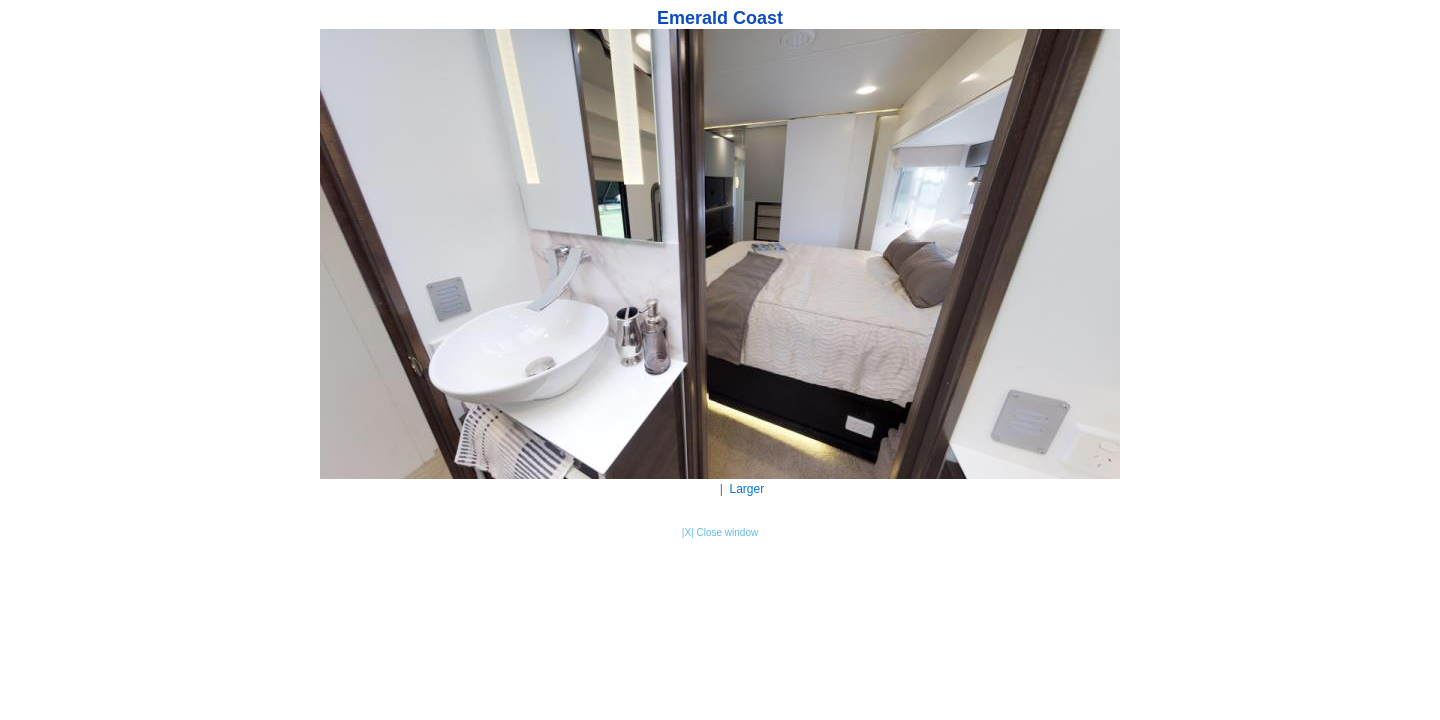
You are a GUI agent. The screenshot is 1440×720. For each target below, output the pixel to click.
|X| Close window (720, 532)
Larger (747, 489)
